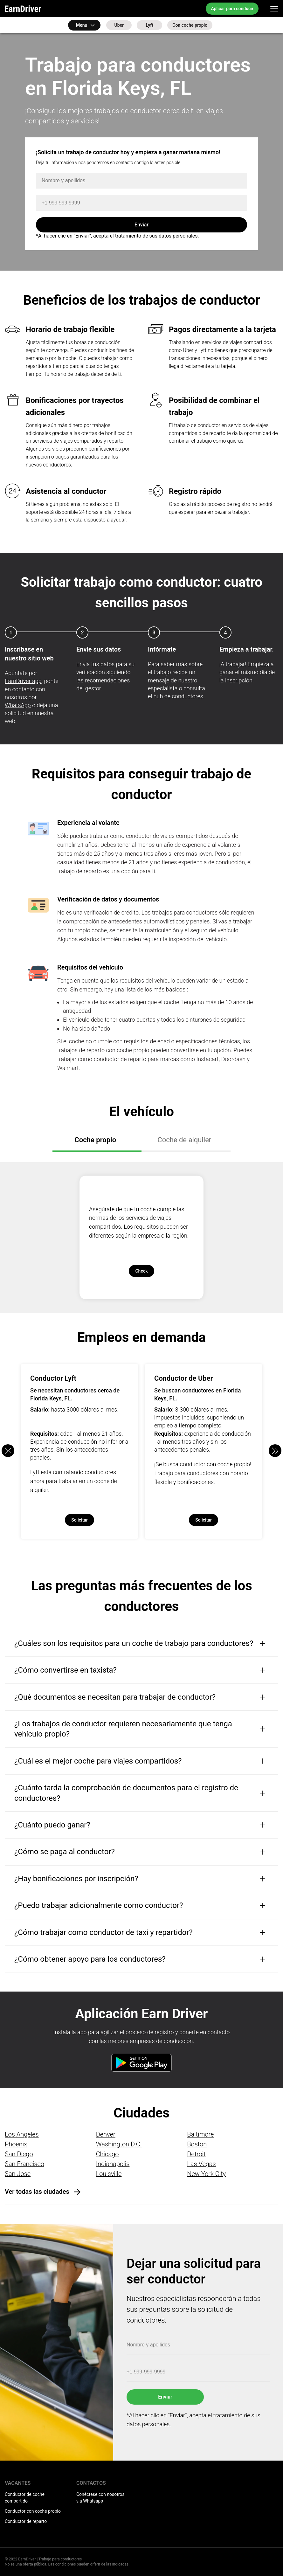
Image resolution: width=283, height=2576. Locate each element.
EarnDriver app (23, 681)
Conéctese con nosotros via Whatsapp (100, 2498)
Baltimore (200, 2134)
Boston (197, 2144)
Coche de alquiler (184, 1140)
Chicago (107, 2154)
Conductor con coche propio (33, 2511)
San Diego (19, 2154)
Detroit (196, 2154)
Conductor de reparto (26, 2521)
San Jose (18, 2174)
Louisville (109, 2174)
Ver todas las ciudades (37, 2191)
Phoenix (16, 2144)
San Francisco (24, 2164)
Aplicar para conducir (232, 8)
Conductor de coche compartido (25, 2498)
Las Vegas (201, 2164)
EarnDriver (23, 8)
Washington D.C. (119, 2144)
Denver (105, 2134)
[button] (275, 1450)
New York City (206, 2174)
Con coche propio (189, 25)
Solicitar (79, 1520)
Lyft (149, 25)
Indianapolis (113, 2164)
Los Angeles (22, 2134)
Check (141, 1271)
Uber (119, 25)
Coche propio (95, 1140)
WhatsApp (18, 705)
